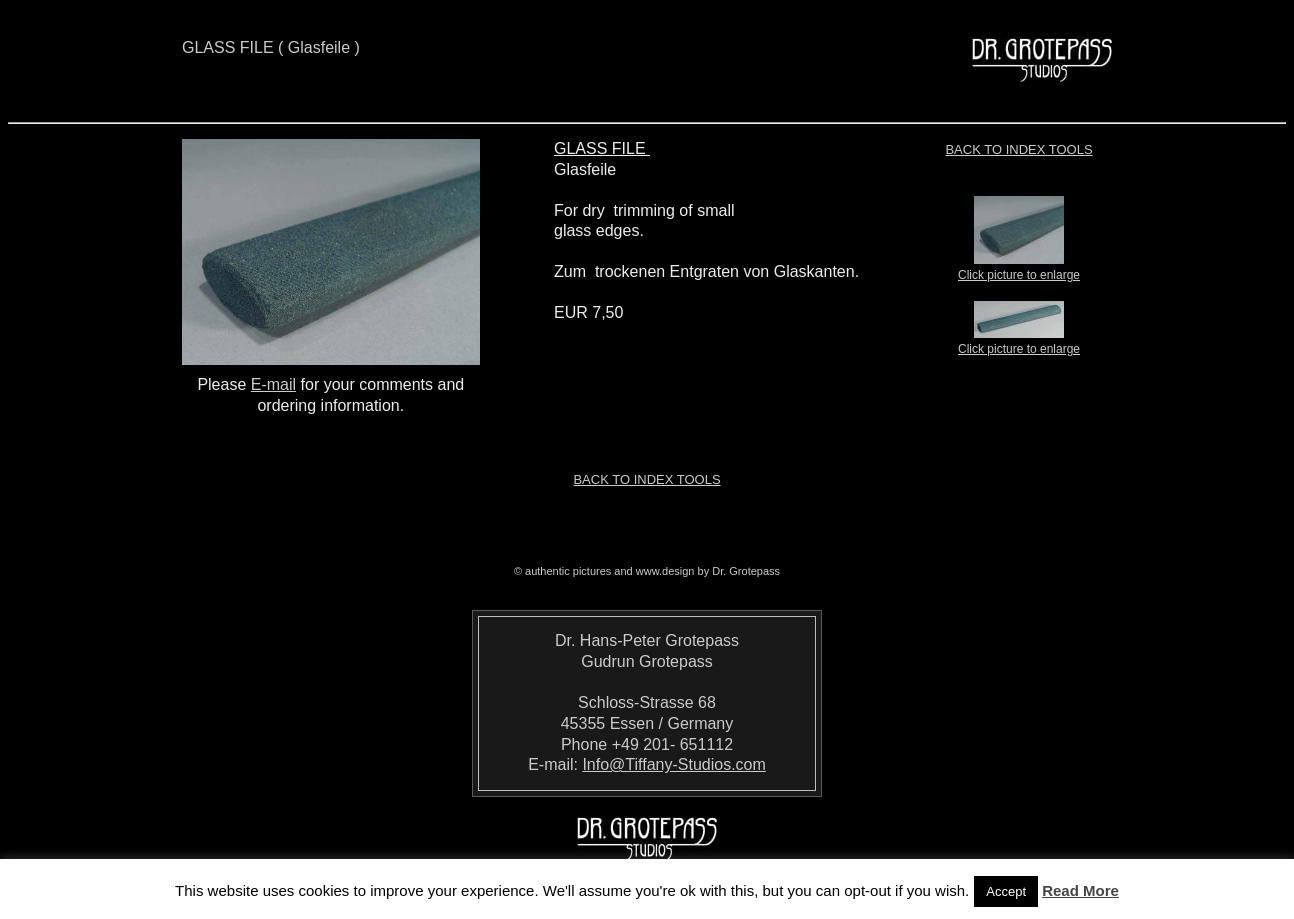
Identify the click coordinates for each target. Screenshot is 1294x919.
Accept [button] (1006, 891)
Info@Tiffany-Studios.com (673, 764)
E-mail (273, 384)
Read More (1080, 890)
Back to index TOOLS (1018, 149)
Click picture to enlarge (1019, 269)
